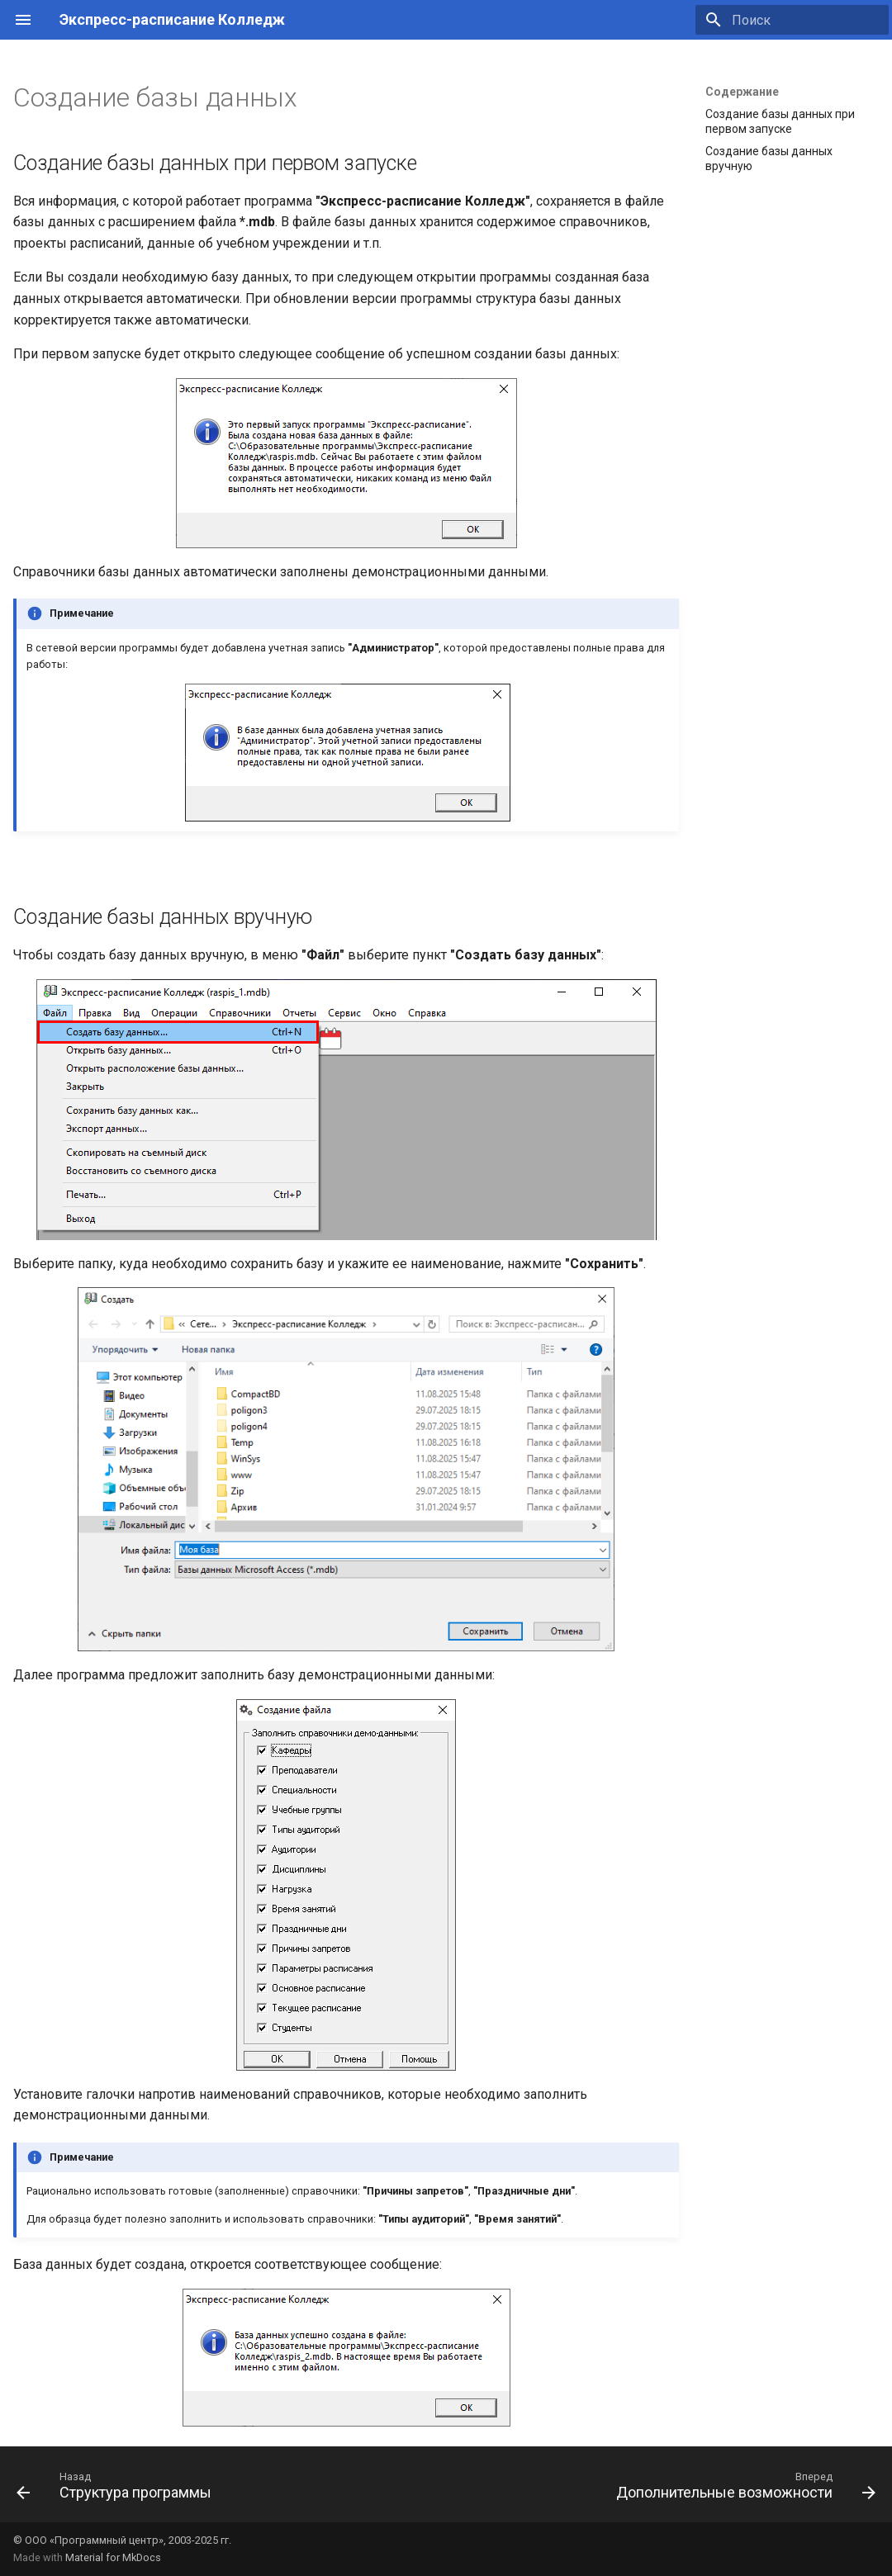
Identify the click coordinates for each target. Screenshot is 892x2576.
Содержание (742, 91)
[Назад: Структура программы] (117, 2489)
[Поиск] (792, 20)
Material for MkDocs (113, 2557)
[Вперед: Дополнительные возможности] (743, 2489)
